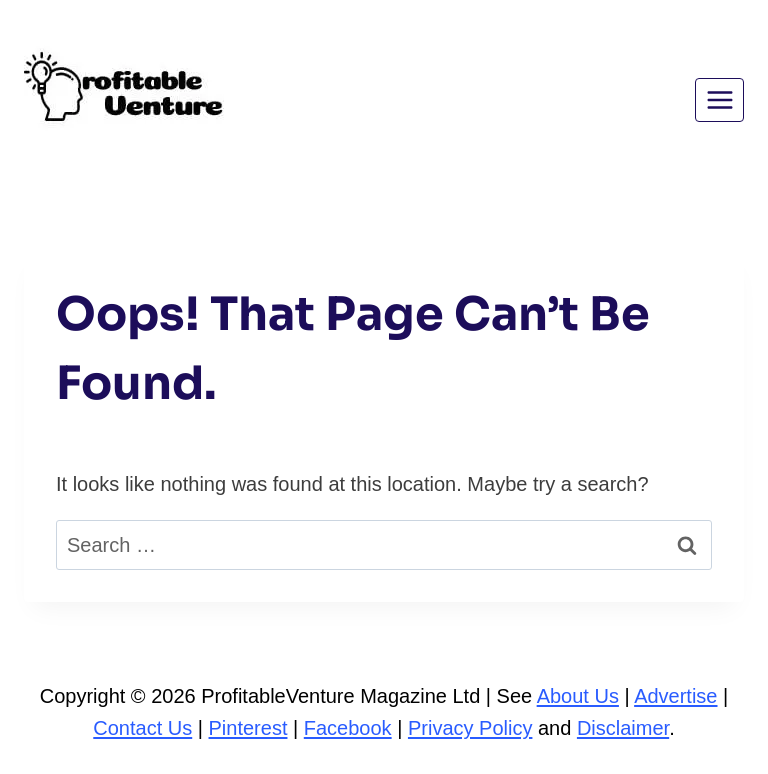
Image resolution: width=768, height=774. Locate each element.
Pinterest (248, 728)
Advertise (675, 696)
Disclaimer (623, 728)
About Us (578, 696)
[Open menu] (719, 99)
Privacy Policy (470, 728)
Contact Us (142, 728)
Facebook (348, 728)
